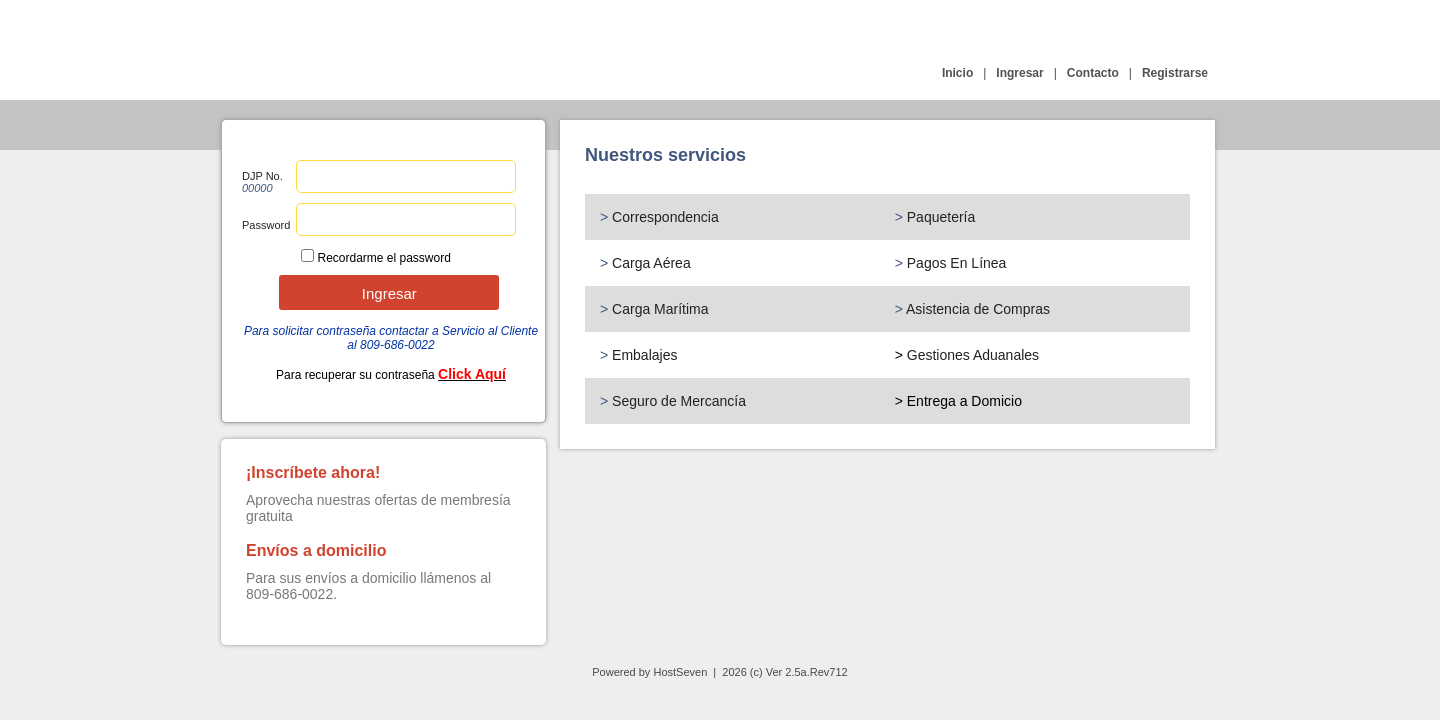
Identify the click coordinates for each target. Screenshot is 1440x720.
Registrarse (1175, 73)
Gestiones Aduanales (973, 355)
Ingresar (1019, 73)
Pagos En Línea (957, 263)
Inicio (957, 73)
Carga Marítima (660, 309)
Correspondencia (665, 217)
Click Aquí (472, 374)
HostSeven (680, 672)
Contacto (1093, 73)
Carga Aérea (651, 263)
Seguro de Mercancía (679, 401)
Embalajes (644, 355)
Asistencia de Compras (978, 309)
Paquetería (941, 217)
